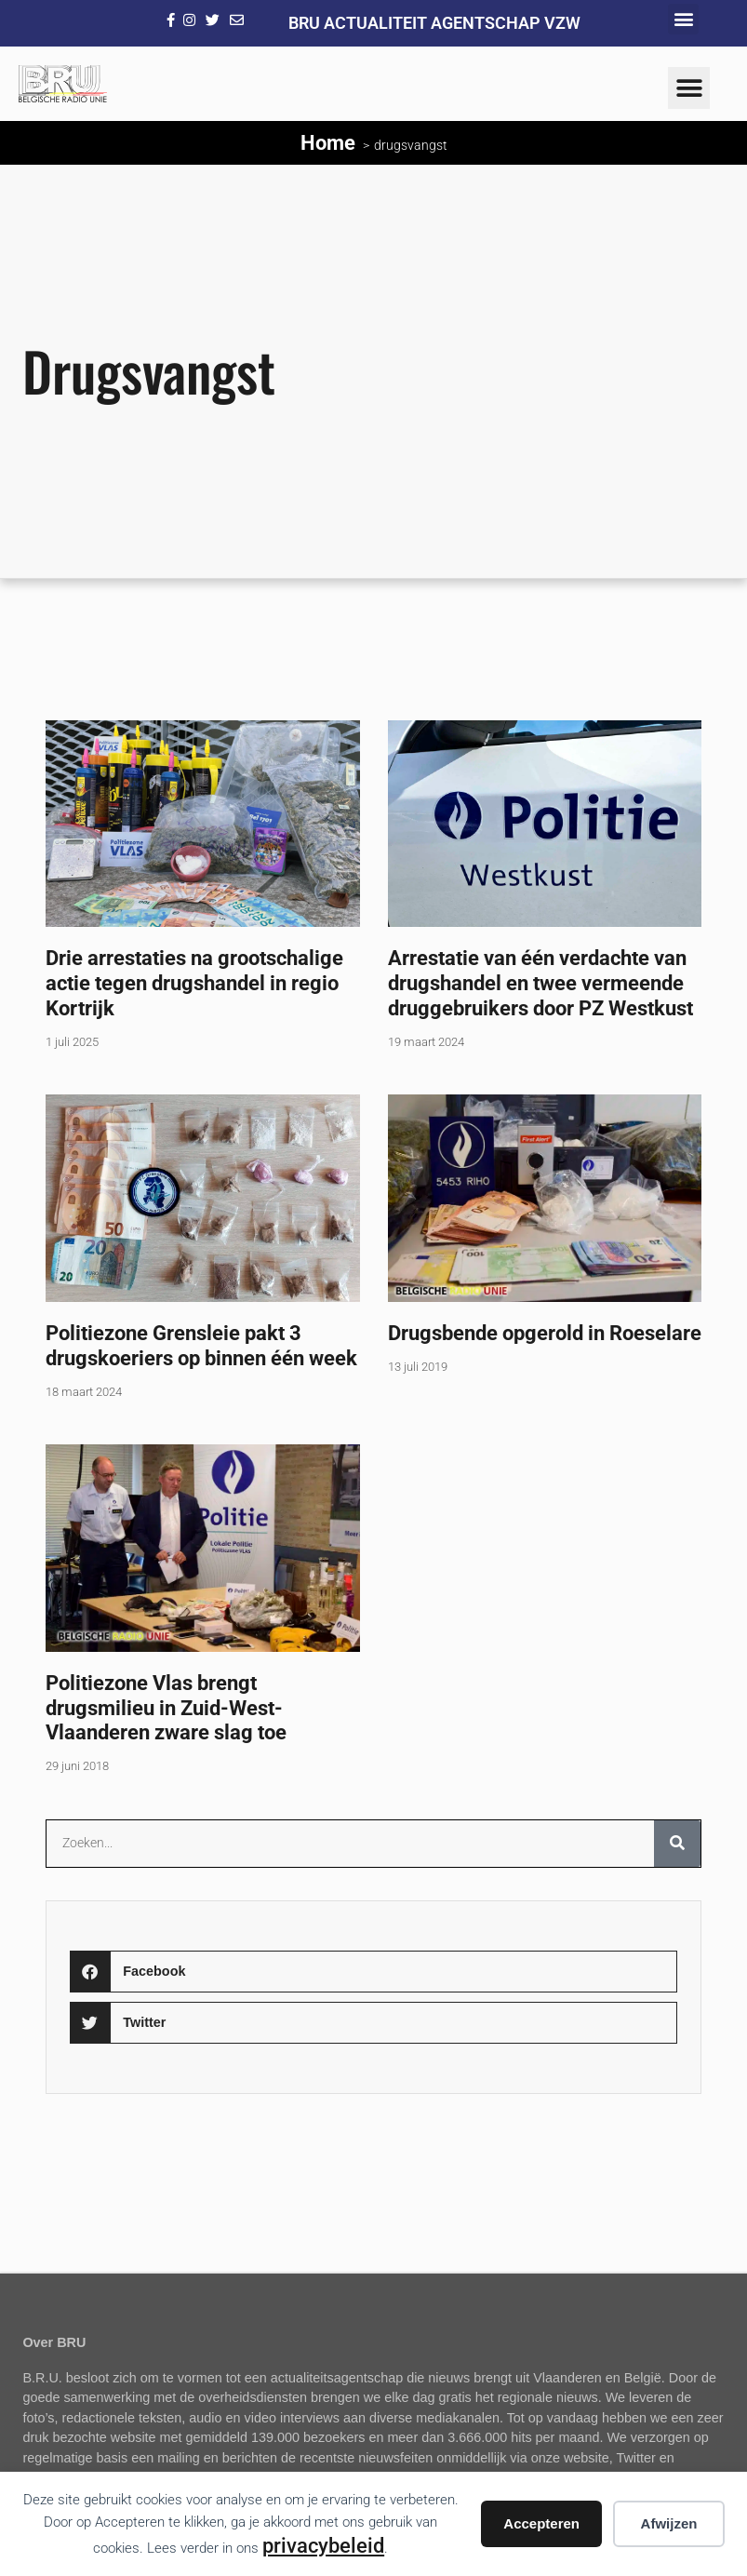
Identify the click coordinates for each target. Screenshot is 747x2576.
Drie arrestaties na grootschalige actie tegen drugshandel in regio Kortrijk (194, 983)
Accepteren (541, 2523)
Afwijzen (669, 2523)
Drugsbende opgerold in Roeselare (544, 1333)
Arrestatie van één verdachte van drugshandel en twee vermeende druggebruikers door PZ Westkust (540, 983)
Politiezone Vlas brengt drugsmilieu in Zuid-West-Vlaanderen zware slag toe (166, 1707)
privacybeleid (323, 2545)
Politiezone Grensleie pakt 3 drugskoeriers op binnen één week (201, 1345)
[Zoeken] (677, 1843)
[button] (683, 19)
